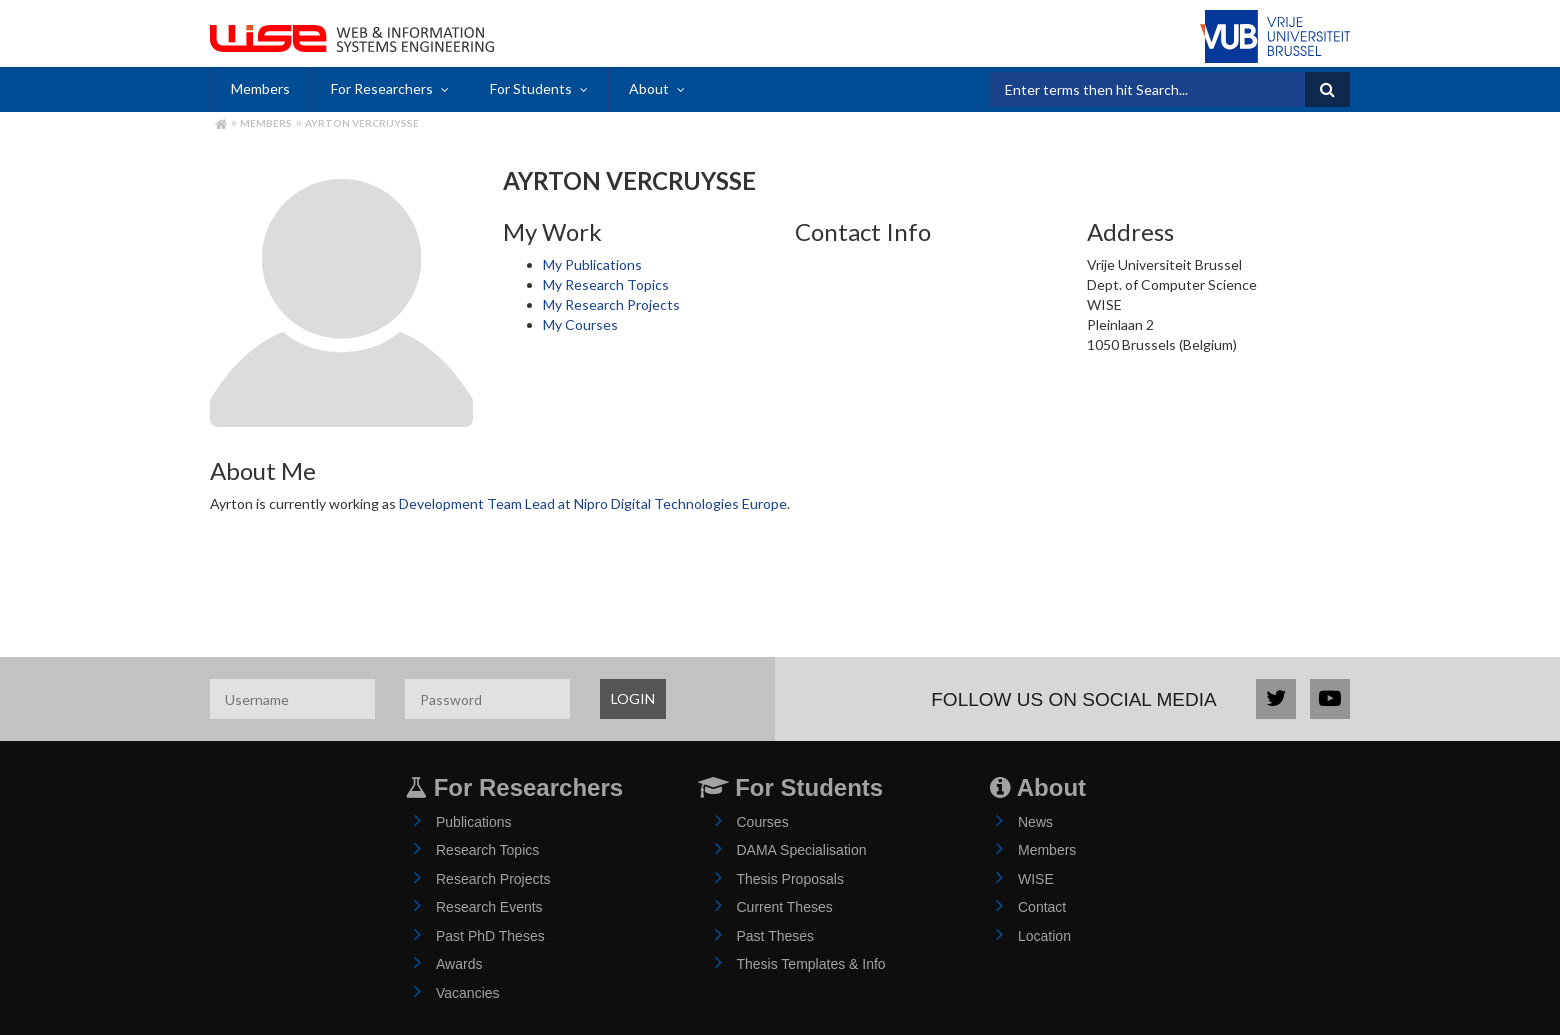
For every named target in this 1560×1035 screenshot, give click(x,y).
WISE (1036, 879)
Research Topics (487, 850)
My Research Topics (606, 284)
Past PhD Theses (490, 936)
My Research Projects (611, 304)
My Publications (592, 264)
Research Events (489, 907)
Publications (474, 822)
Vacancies (468, 993)
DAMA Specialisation (802, 850)
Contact (1042, 907)
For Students (531, 88)
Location (1044, 936)
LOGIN (633, 698)
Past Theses (776, 936)
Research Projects (493, 879)
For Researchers (382, 88)
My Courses (580, 324)
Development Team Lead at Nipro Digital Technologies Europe (593, 503)
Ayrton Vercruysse (362, 123)
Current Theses (785, 907)
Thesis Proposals (790, 879)
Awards (459, 964)
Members (260, 88)
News (1035, 822)
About (649, 88)
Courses (763, 822)
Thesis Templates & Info (811, 964)
